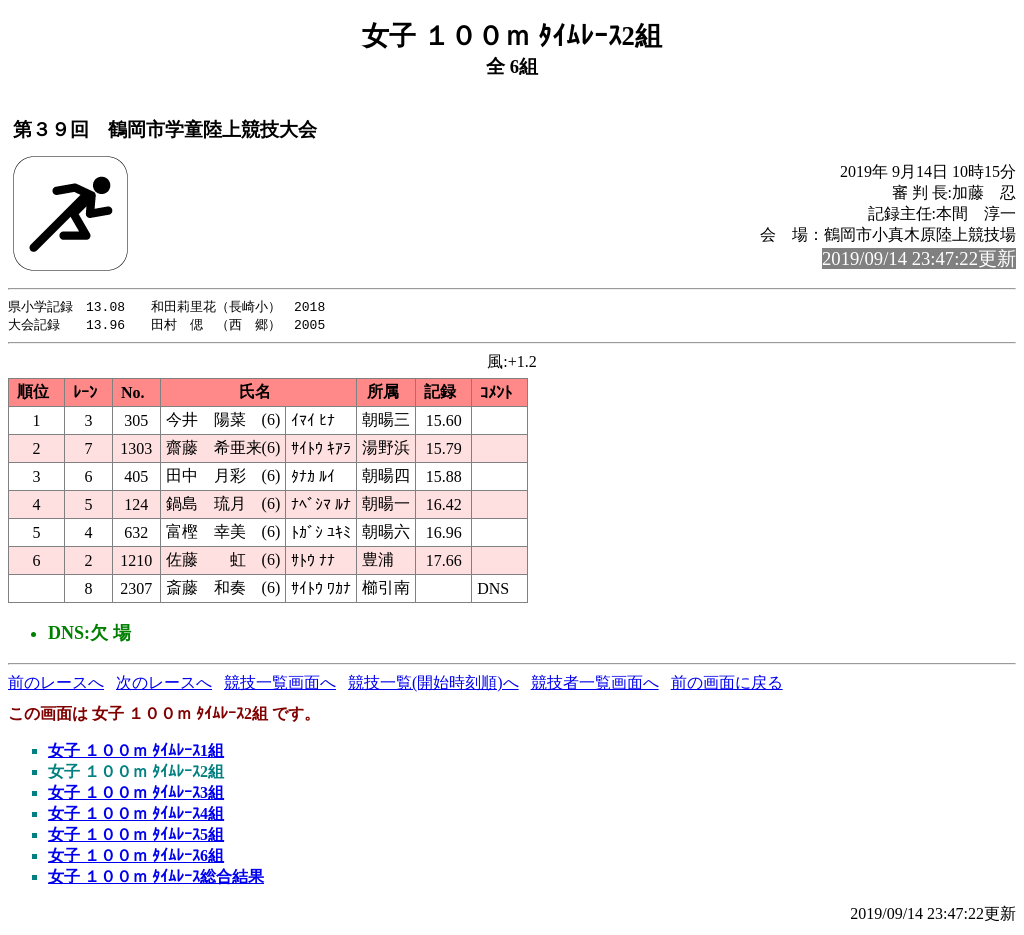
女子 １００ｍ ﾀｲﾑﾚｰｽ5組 (136, 836)
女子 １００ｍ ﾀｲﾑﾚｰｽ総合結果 (156, 878)
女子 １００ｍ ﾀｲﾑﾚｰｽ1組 (136, 752)
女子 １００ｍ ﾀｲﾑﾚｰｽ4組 (136, 815)
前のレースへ (56, 684)
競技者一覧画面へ (595, 684)
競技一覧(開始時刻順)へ (433, 684)
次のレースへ (164, 684)
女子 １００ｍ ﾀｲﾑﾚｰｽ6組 (136, 857)
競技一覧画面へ (280, 684)
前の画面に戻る (727, 684)
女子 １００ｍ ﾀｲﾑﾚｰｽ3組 (136, 794)
